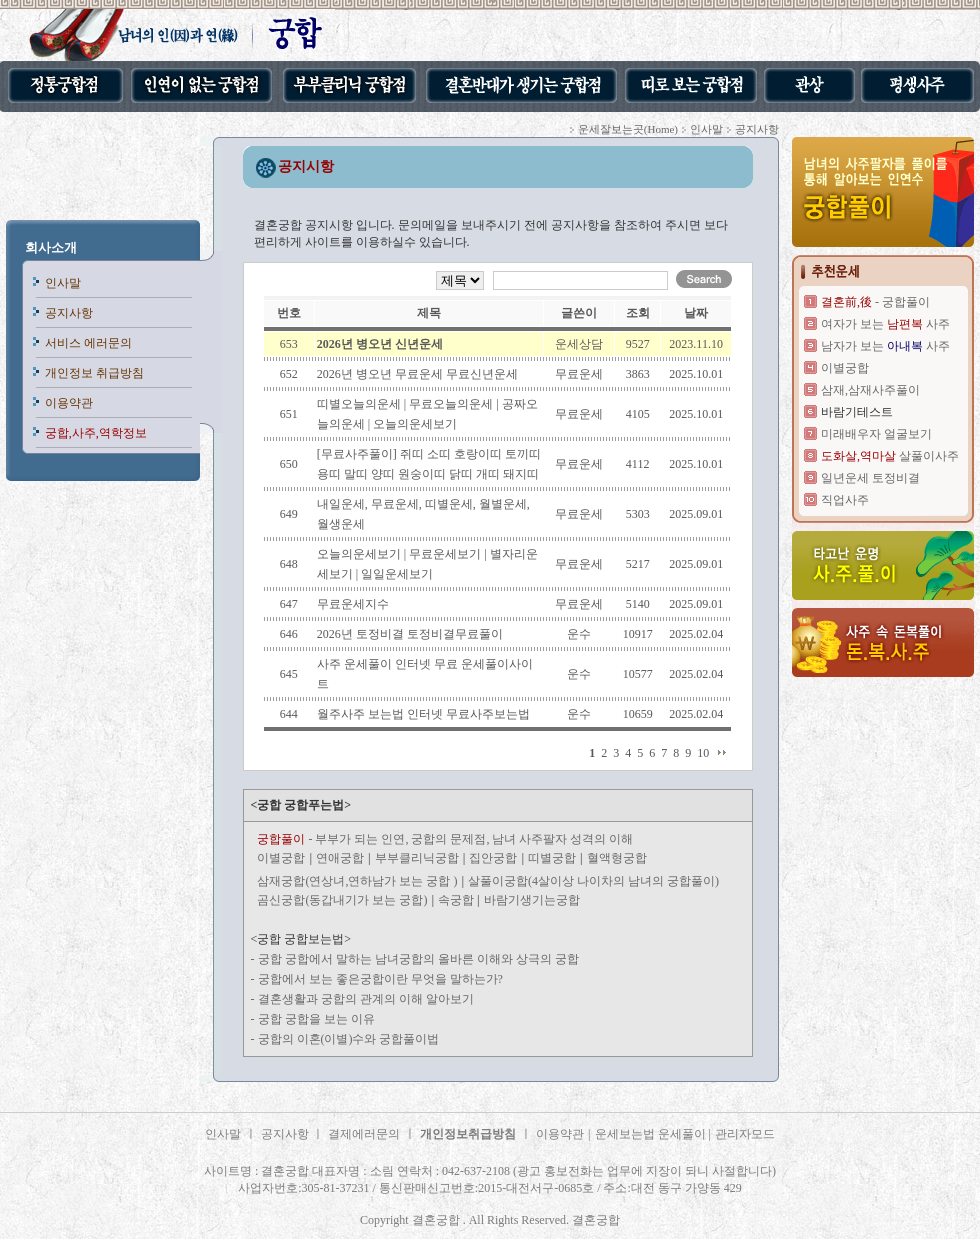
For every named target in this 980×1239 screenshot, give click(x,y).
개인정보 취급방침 (94, 373)
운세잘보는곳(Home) (628, 129)
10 (703, 753)
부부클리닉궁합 (417, 858)
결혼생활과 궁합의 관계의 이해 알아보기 (366, 999)
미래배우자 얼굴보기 (876, 434)
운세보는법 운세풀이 (652, 1134)
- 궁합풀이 (875, 302)
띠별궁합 (552, 858)
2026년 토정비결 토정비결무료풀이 (410, 634)
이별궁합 (281, 858)
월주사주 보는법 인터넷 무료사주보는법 (423, 714)
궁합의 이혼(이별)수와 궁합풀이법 (349, 1039)
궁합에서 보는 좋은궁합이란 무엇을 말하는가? (380, 979)
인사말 (63, 283)
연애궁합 (340, 858)
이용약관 (69, 403)
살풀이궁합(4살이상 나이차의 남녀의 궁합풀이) (593, 881)
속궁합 (457, 900)
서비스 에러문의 (88, 343)
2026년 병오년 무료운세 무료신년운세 (417, 374)
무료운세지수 (353, 604)
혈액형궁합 (617, 858)
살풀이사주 (890, 456)
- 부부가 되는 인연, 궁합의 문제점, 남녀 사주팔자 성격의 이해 (445, 839)
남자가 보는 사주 (885, 346)
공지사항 (69, 313)
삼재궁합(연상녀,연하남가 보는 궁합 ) (357, 881)
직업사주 (845, 500)
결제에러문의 (364, 1134)
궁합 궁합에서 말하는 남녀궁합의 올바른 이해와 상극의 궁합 (418, 959)
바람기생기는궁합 (532, 900)
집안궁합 (493, 858)
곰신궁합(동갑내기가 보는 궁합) (342, 900)
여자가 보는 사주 (885, 324)
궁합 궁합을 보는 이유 (316, 1019)
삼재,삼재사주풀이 (870, 390)
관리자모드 (745, 1134)
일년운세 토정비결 (870, 478)
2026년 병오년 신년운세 (380, 344)
